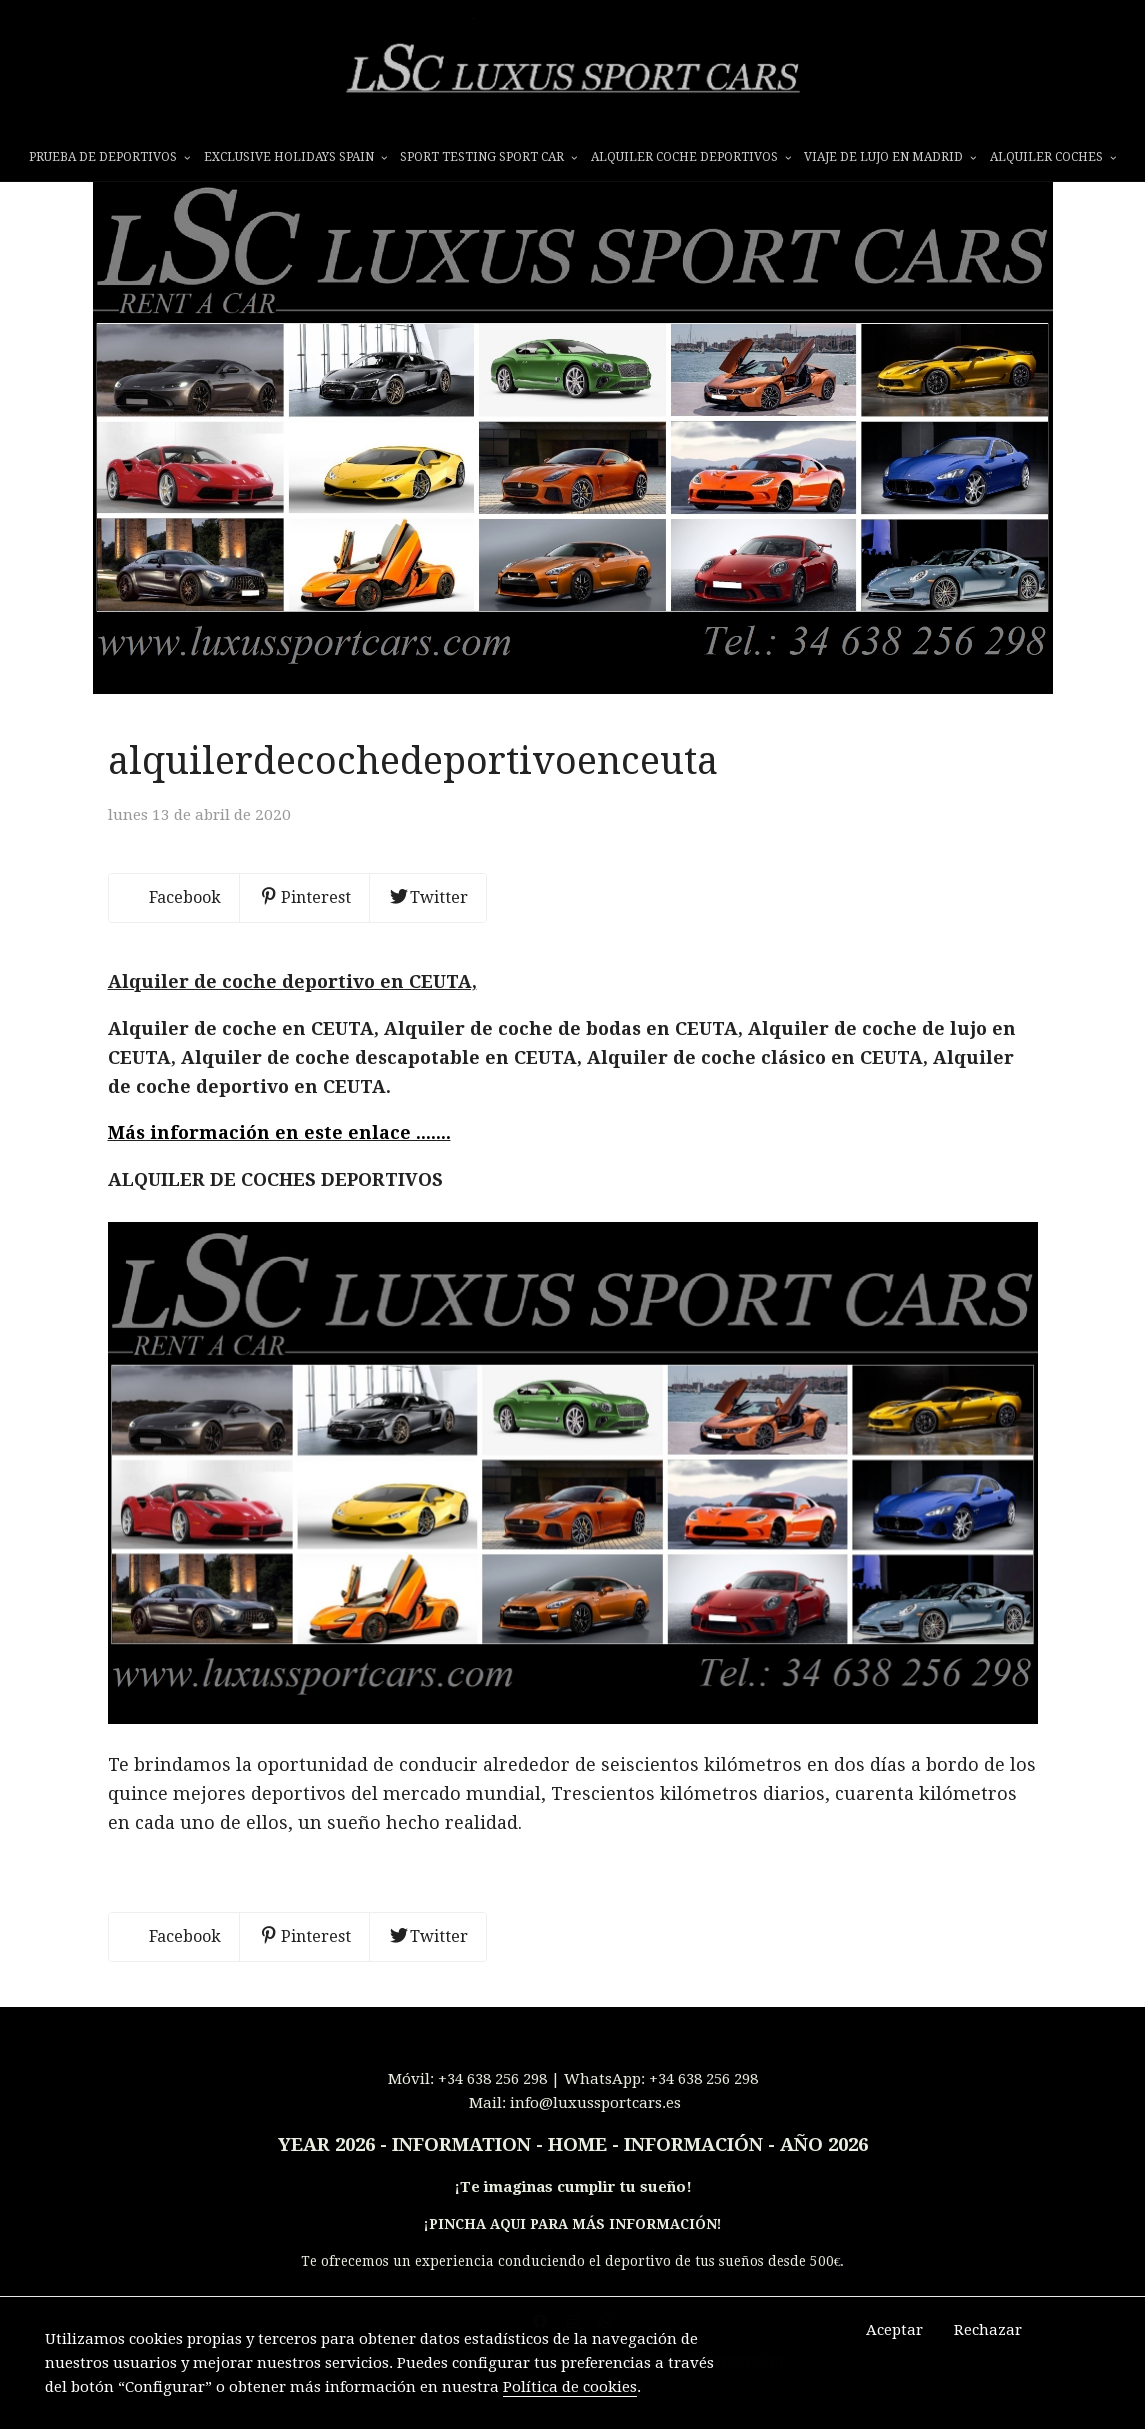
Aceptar (894, 2330)
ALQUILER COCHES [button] (1053, 157)
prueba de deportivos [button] (109, 157)
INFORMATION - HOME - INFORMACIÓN (577, 2176)
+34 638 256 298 (492, 2110)
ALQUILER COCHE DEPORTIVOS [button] (691, 157)
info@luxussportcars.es (595, 2134)
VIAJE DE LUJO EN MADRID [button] (890, 157)
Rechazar (988, 2330)
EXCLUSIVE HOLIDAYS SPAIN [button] (295, 157)
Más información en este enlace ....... (279, 1163)
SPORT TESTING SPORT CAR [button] (488, 157)
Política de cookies (570, 2387)
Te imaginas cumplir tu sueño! (576, 2218)
